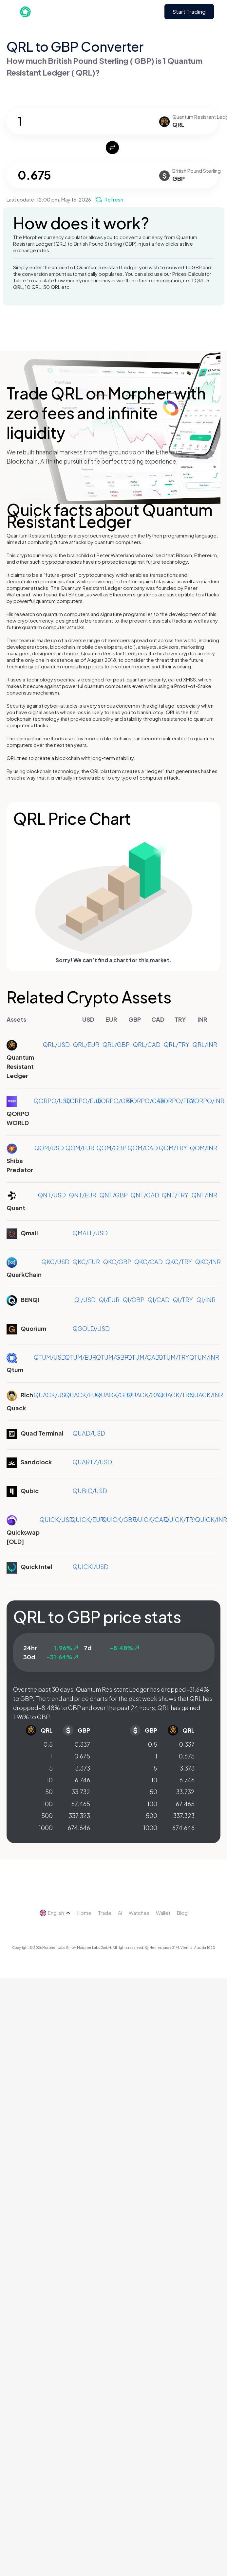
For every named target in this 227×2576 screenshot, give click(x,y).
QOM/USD (49, 1148)
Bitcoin (184, 555)
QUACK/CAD (145, 1395)
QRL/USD (56, 1044)
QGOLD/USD (91, 1328)
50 (49, 1791)
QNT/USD (52, 1195)
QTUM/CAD (143, 1357)
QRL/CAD (147, 1044)
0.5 (48, 1744)
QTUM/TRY (173, 1357)
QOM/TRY (173, 1148)
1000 (46, 1827)
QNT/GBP (114, 1195)
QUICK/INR (211, 1519)
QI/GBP (133, 1299)
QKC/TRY (178, 1261)
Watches (139, 1913)
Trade (104, 1913)
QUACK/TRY (175, 1395)
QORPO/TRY (176, 1100)
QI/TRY (183, 1299)
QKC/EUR (86, 1261)
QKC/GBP (117, 1261)
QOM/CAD (143, 1148)
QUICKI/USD (90, 1566)
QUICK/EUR (87, 1519)
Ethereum (205, 555)
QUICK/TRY (180, 1519)
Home (84, 1913)
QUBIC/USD (90, 1490)
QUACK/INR (206, 1395)
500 (47, 1815)
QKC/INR (208, 1261)
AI (120, 1913)
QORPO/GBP (115, 1100)
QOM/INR (203, 1148)
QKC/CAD (148, 1261)
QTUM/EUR (80, 1357)
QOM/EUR (80, 1148)
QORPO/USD (52, 1100)
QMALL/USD (90, 1233)
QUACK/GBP (114, 1395)
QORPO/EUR (83, 1100)
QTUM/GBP (112, 1357)
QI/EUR (109, 1299)
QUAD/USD (89, 1433)
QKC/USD (55, 1261)
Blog (182, 1913)
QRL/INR (205, 1044)
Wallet (163, 1913)
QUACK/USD (52, 1395)
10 (50, 1780)
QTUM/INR (204, 1357)
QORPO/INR (206, 1100)
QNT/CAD (145, 1195)
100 (48, 1804)
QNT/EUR (82, 1195)
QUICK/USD (57, 1519)
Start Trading (189, 11)
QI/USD (85, 1299)
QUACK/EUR (82, 1395)
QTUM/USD (50, 1357)
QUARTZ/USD (92, 1462)
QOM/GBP (111, 1148)
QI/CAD (159, 1299)
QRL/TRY (176, 1044)
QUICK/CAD (150, 1519)
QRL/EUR (86, 1044)
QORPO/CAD (146, 1100)
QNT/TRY (175, 1195)
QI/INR (206, 1299)
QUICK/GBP (119, 1519)
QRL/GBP (116, 1044)
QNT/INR (204, 1195)
